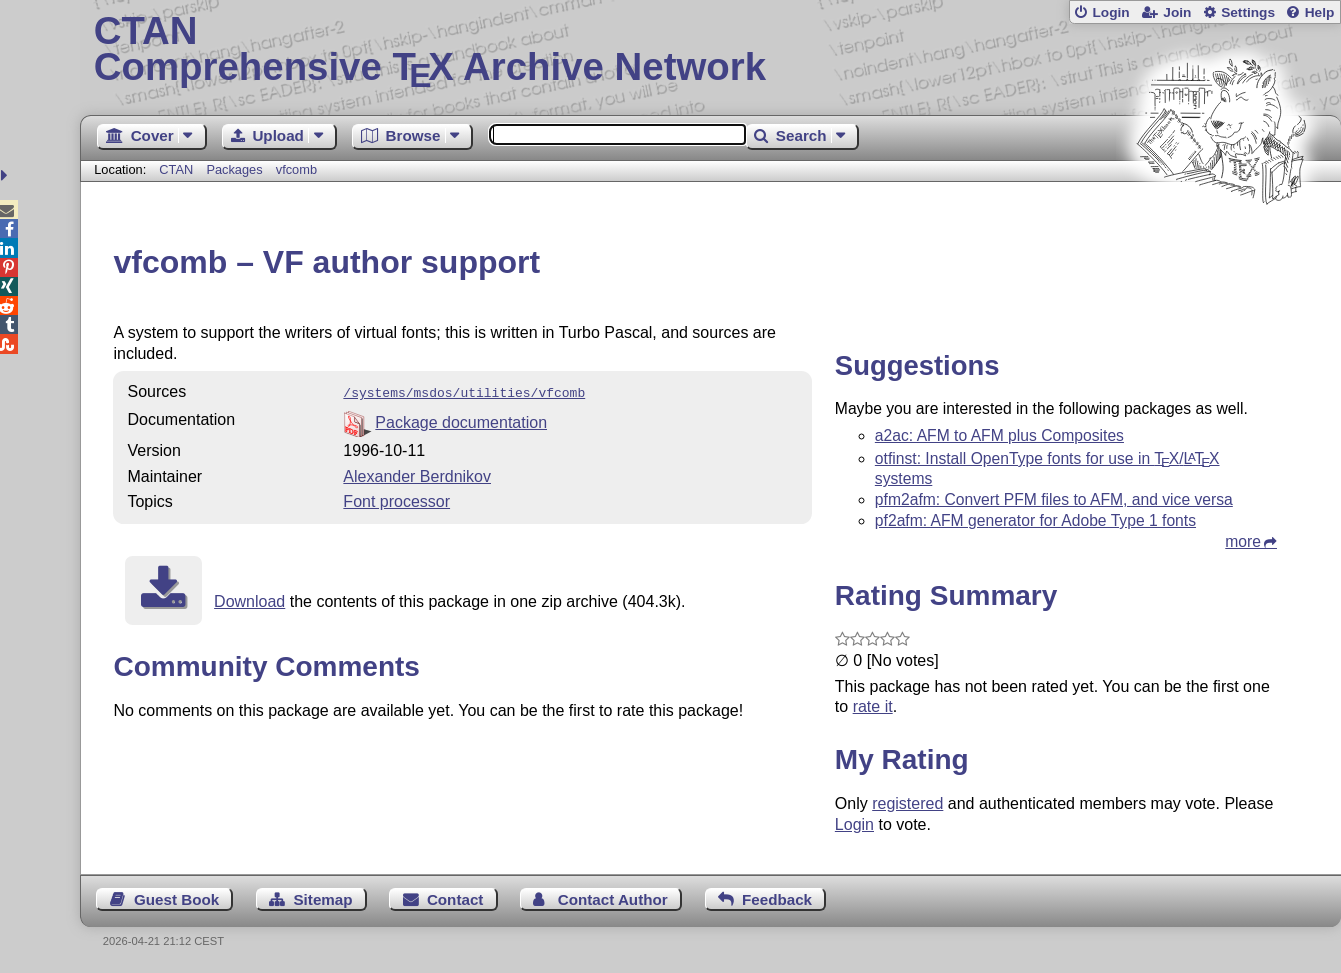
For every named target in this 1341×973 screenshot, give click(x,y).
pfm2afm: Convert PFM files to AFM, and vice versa (1054, 499)
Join (1177, 12)
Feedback (777, 899)
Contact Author (613, 899)
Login (1110, 12)
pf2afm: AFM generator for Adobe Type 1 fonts (1035, 520)
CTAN (176, 169)
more (1243, 541)
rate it (873, 706)
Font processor (396, 499)
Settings (1248, 12)
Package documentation (461, 420)
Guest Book (176, 899)
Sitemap (322, 899)
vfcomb (296, 169)
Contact (455, 899)
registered (907, 803)
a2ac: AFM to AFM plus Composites (999, 435)
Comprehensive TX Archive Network (711, 50)
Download (249, 599)
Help (1320, 12)
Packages (236, 169)
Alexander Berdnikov (417, 474)
